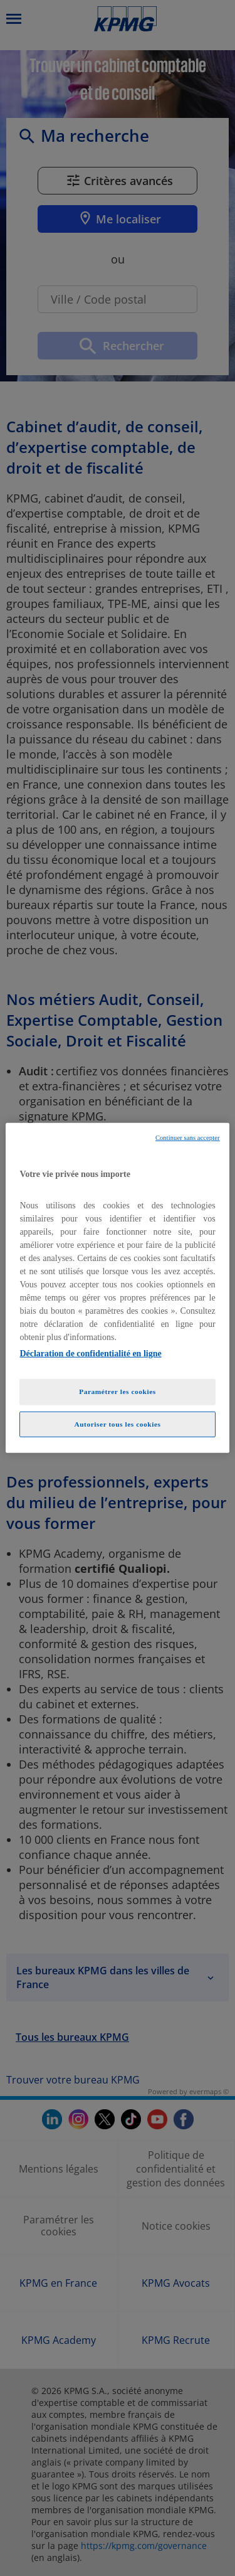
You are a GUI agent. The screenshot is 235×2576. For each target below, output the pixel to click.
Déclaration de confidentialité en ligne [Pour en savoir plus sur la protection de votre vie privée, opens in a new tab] (90, 1353)
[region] (117, 1288)
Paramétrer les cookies (117, 1391)
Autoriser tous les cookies (117, 1423)
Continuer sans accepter (187, 1137)
